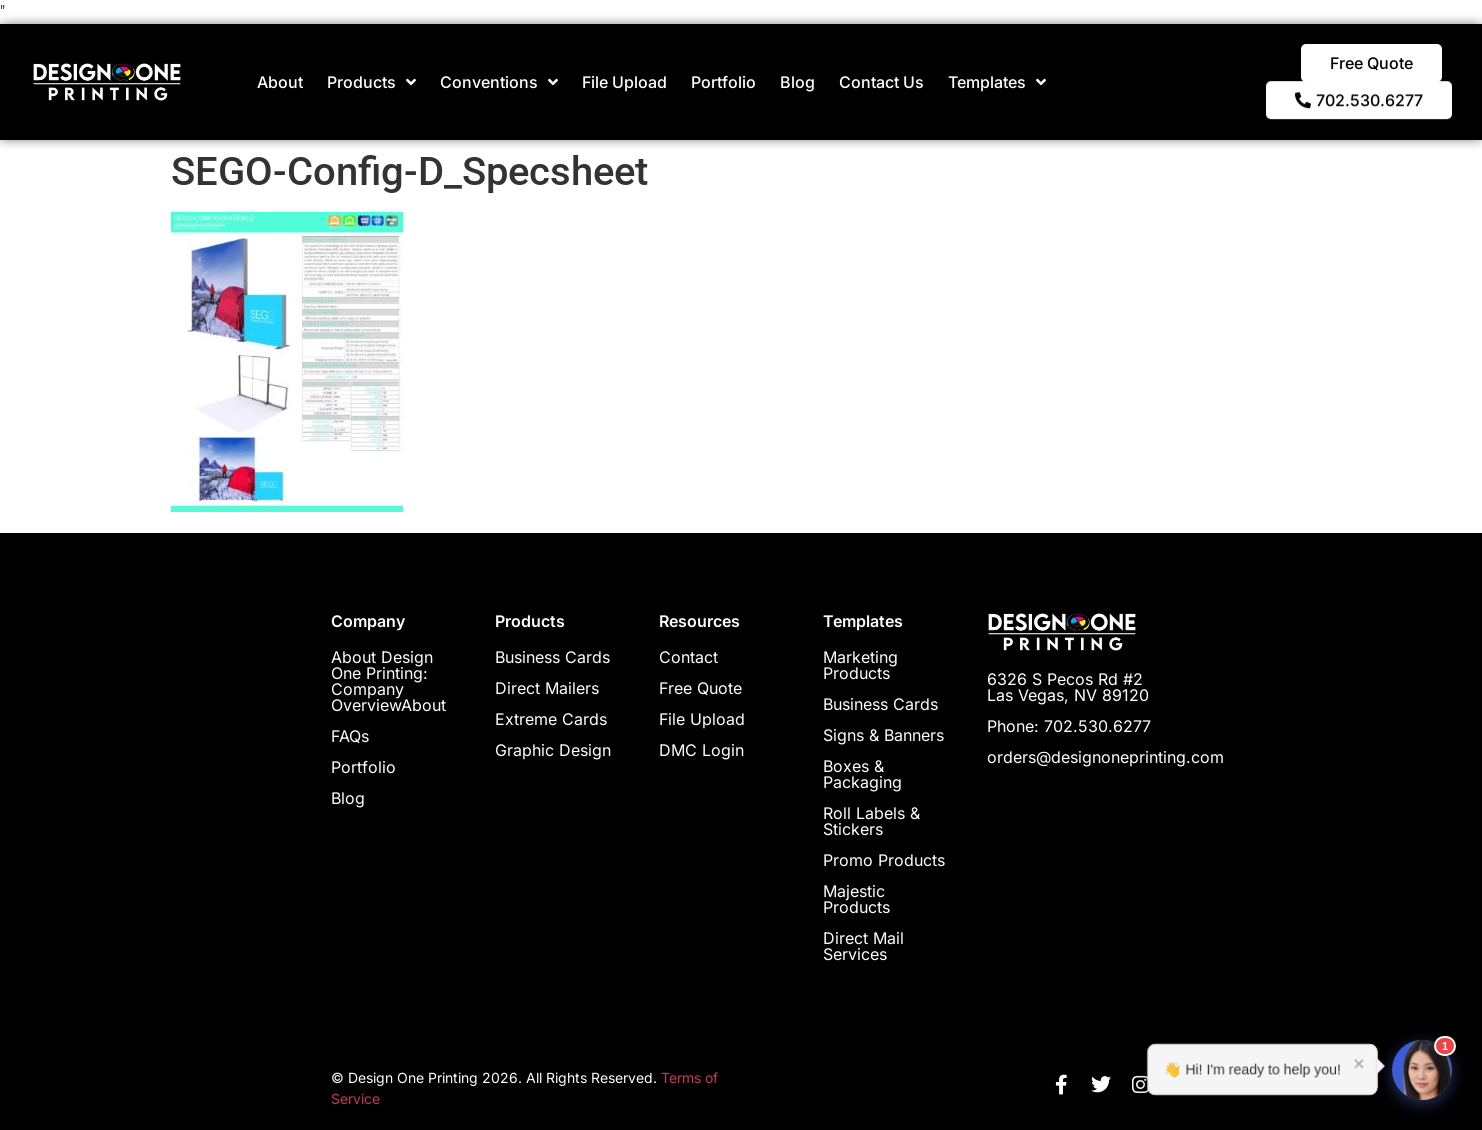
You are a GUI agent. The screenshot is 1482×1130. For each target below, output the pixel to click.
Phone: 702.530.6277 (1069, 726)
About (280, 82)
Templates (997, 82)
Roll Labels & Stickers (871, 821)
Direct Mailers (547, 688)
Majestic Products (856, 899)
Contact (688, 657)
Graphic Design (553, 750)
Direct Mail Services (863, 946)
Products (371, 82)
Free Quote (700, 688)
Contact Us (881, 82)
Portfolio (723, 82)
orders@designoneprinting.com (1105, 757)
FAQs (350, 736)
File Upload (624, 82)
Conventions (499, 82)
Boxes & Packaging (862, 774)
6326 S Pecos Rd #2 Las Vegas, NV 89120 (1068, 687)
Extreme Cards (551, 719)
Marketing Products (860, 665)
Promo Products (884, 860)
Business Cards (552, 657)
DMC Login (701, 750)
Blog (797, 82)
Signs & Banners (883, 735)
